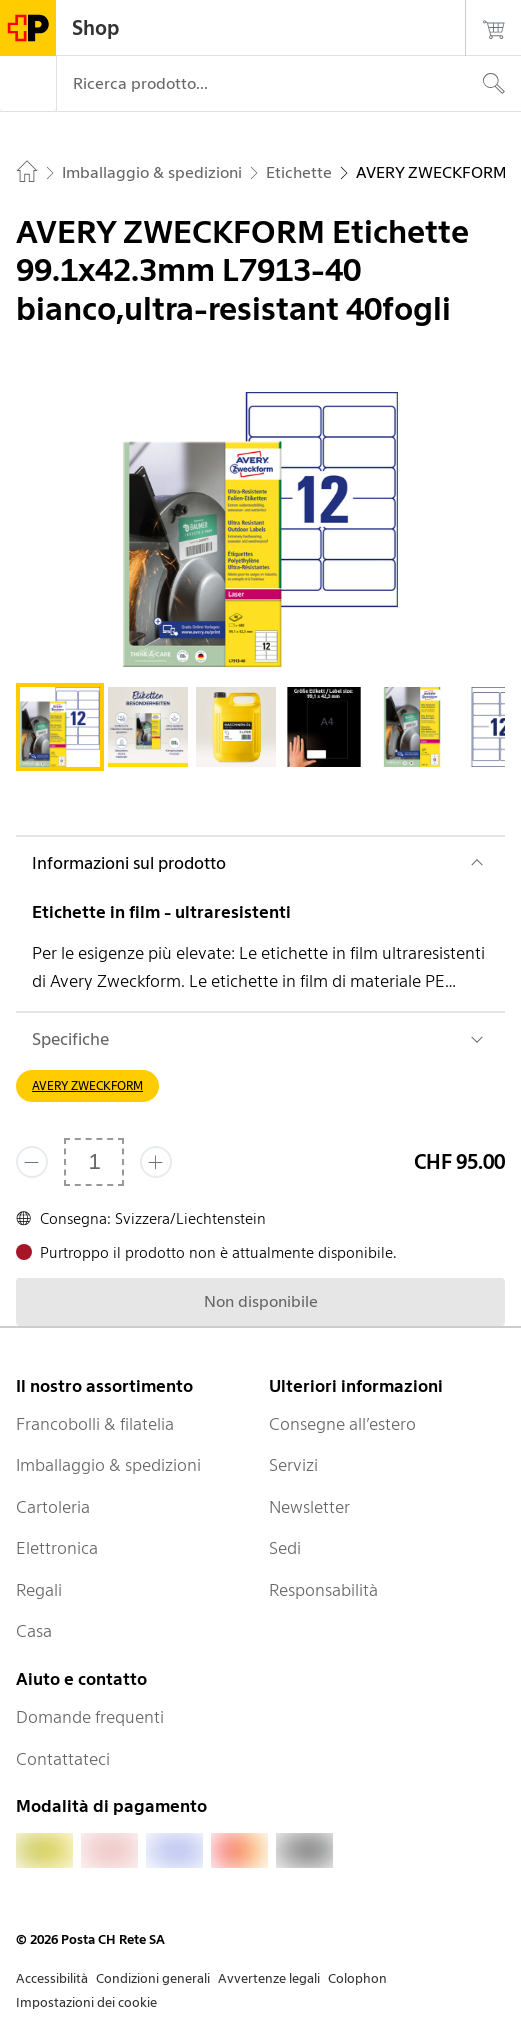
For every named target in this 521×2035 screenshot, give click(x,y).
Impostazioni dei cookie (86, 2002)
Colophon (357, 1978)
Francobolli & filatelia (95, 1424)
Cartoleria (53, 1507)
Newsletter (309, 1507)
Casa (34, 1631)
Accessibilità (52, 1978)
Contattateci (63, 1759)
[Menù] (28, 84)
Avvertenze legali (269, 1978)
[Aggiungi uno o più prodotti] (156, 1162)
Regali (39, 1590)
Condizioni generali (153, 1978)
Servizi (293, 1465)
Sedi (285, 1548)
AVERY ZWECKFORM (87, 1085)
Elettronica (57, 1548)
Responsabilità (323, 1590)
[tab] (60, 727)
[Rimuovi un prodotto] (32, 1162)
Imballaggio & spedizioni (108, 1465)
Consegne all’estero (342, 1424)
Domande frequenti (90, 1717)
